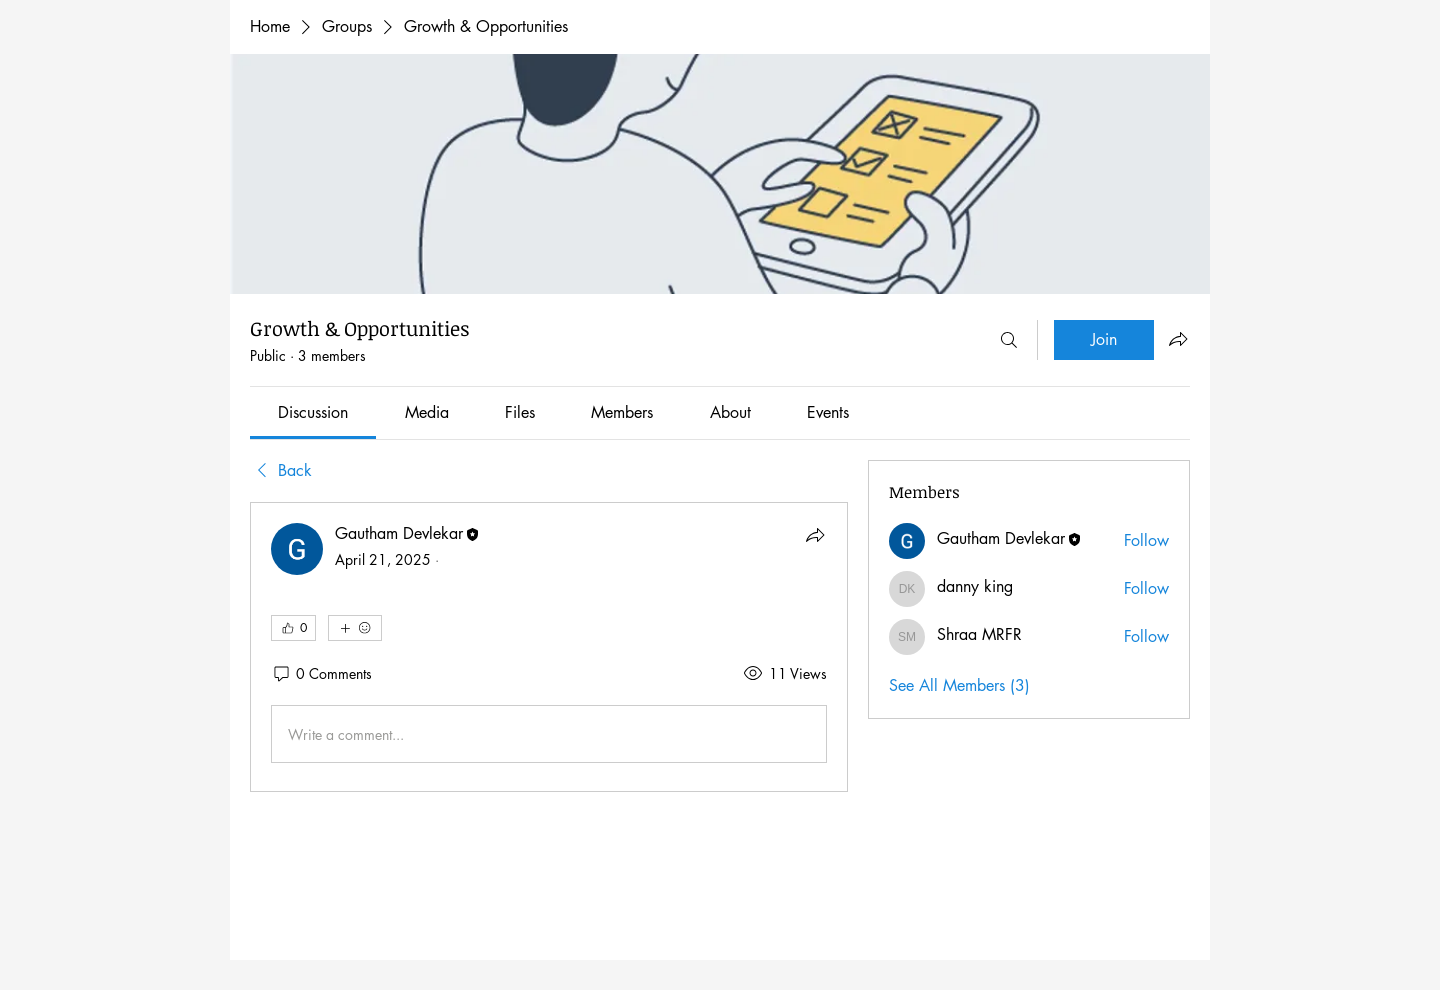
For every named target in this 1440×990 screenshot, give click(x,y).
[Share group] (1178, 339)
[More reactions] (355, 628)
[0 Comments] (321, 674)
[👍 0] (293, 628)
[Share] (815, 535)
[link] (313, 412)
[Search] (1009, 340)
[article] (549, 647)
